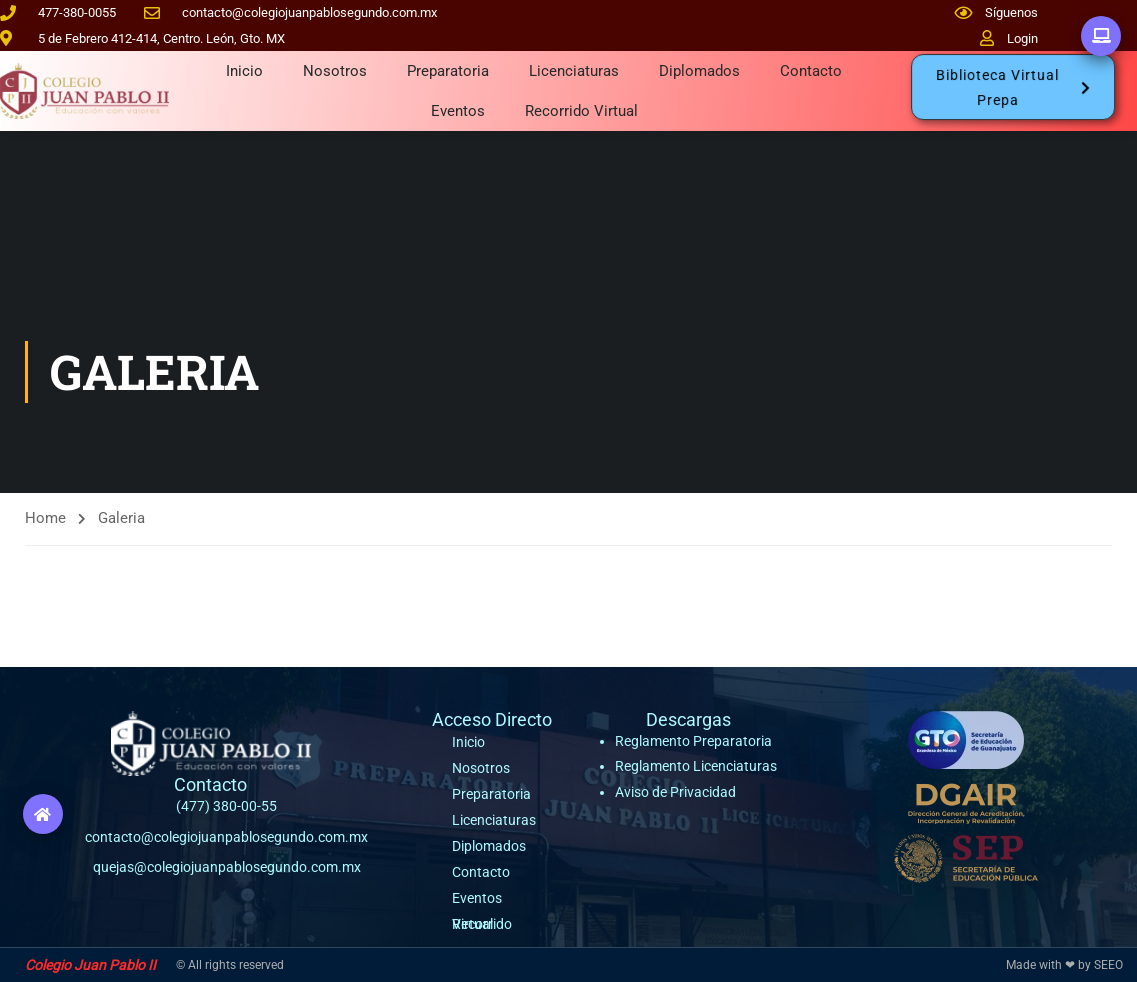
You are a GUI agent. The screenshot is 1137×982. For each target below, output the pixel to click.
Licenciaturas (574, 71)
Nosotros (335, 71)
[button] (1013, 87)
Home (45, 518)
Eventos (458, 111)
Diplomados (699, 71)
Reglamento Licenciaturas (696, 766)
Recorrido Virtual (581, 111)
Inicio (244, 71)
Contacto (811, 71)
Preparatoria (448, 71)
